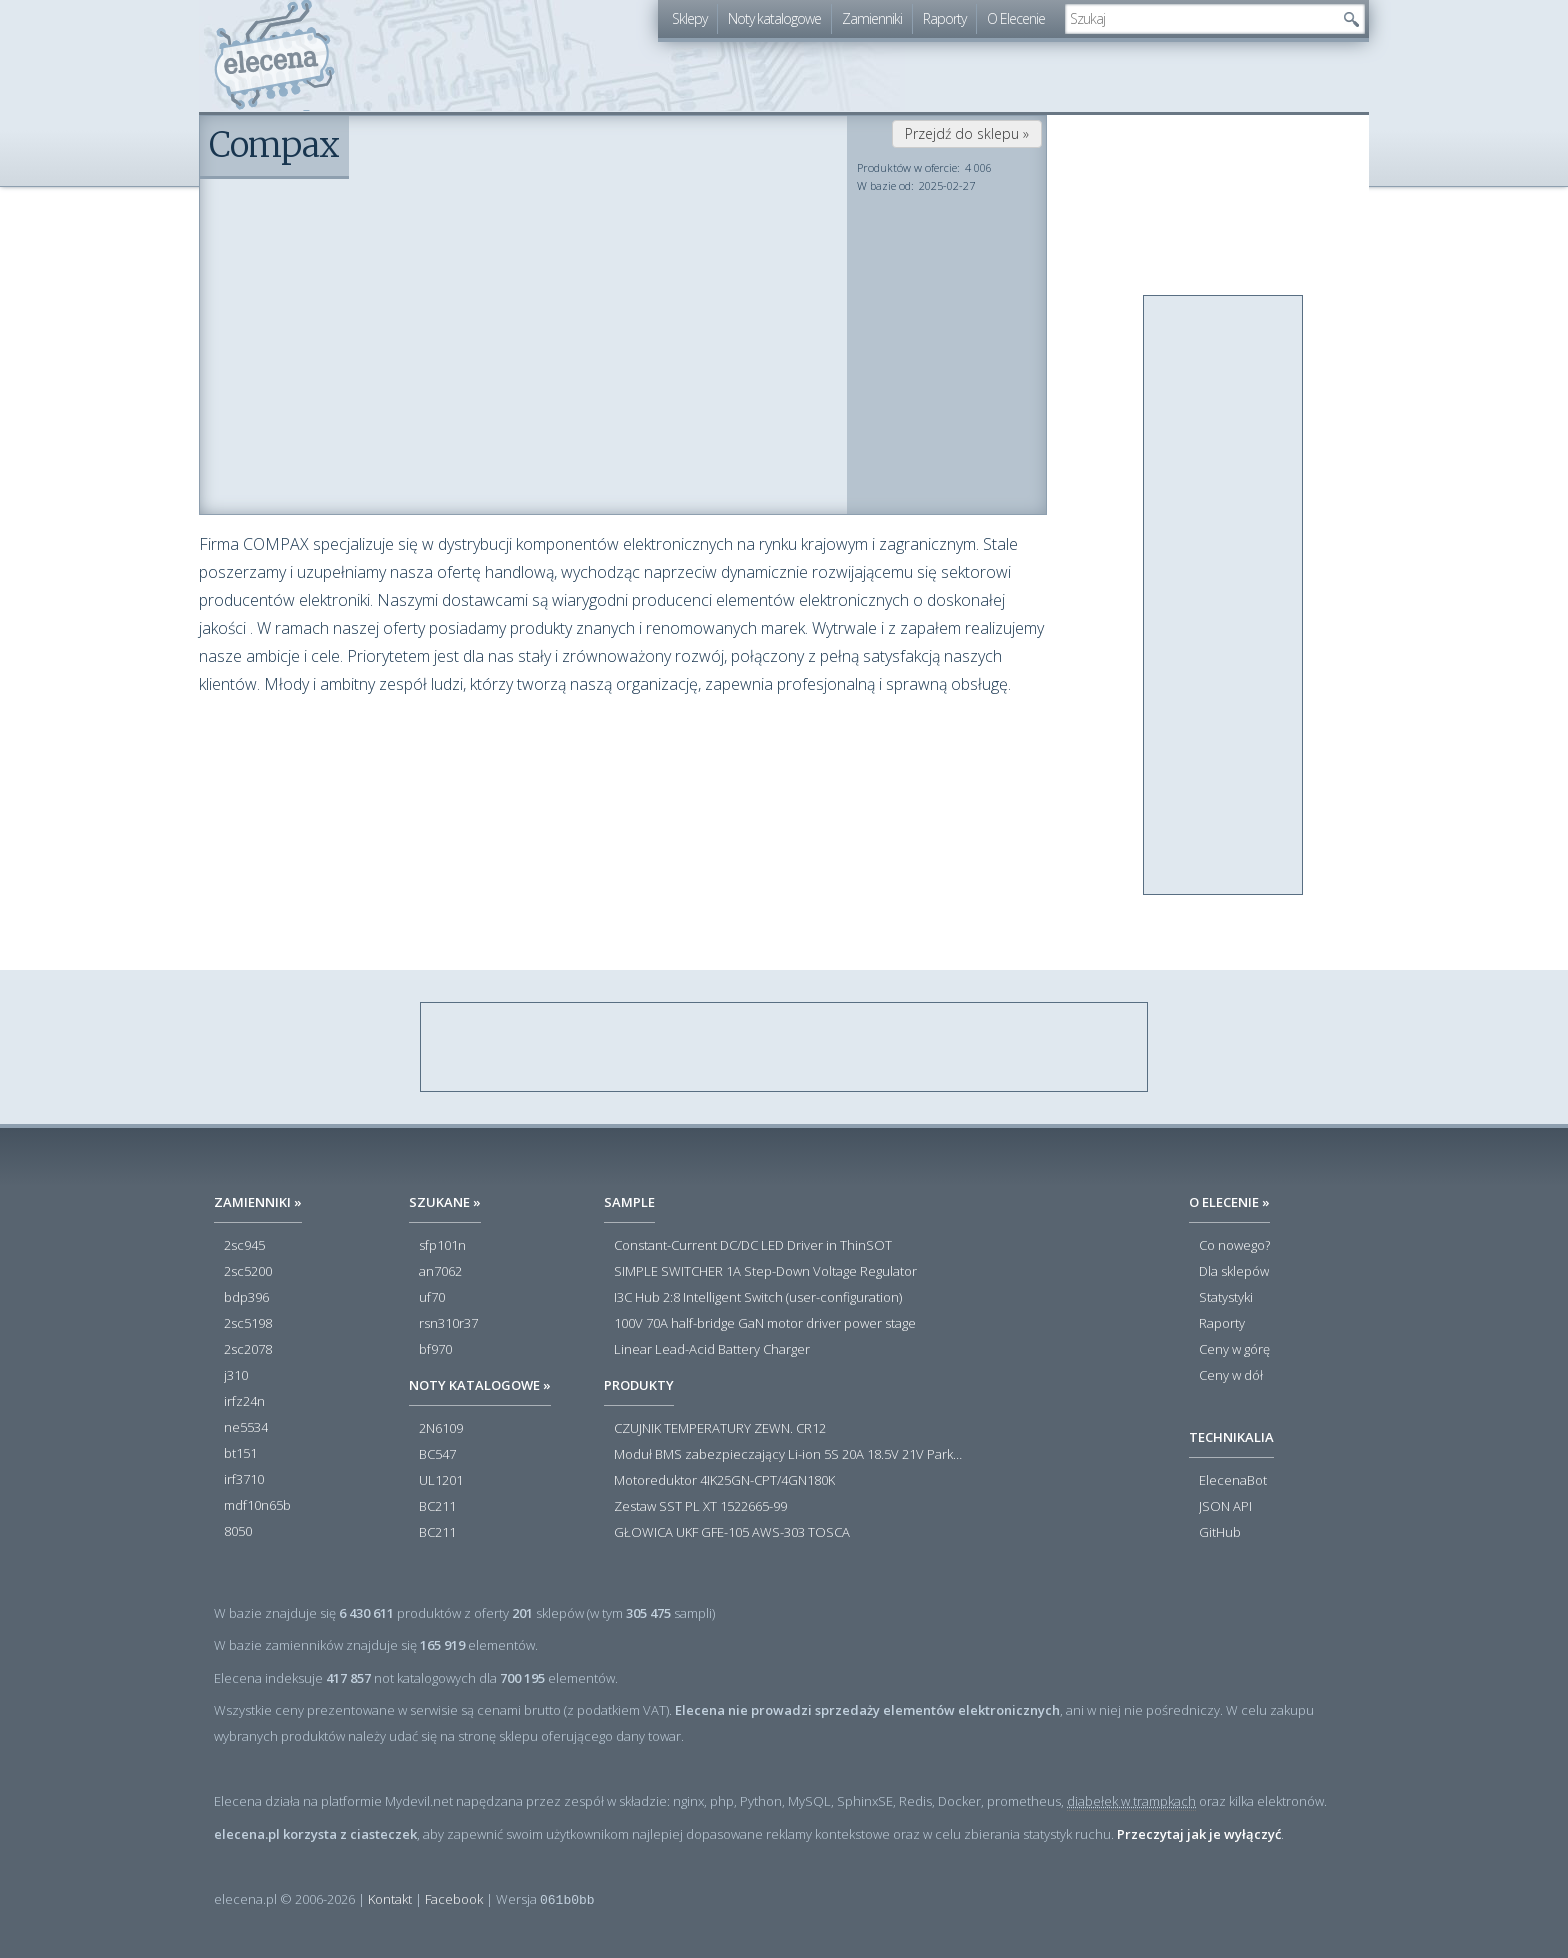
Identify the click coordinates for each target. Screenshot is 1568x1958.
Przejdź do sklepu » (967, 133)
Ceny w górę (1234, 1350)
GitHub (1220, 1533)
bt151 (240, 1454)
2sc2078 (248, 1350)
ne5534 (246, 1428)
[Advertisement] (1224, 596)
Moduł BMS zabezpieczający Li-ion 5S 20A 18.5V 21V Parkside (789, 1455)
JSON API (1225, 1507)
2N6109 (441, 1429)
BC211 (437, 1507)
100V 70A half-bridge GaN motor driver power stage (765, 1324)
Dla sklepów (1234, 1272)
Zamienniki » (258, 1202)
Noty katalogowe (774, 18)
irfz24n (244, 1402)
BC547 (437, 1455)
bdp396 (246, 1298)
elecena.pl (274, 55)
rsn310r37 (448, 1324)
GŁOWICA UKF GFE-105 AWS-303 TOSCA (732, 1533)
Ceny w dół (1231, 1376)
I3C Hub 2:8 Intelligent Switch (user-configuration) (758, 1298)
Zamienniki (872, 18)
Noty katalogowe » (480, 1385)
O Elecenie (1016, 18)
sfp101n (442, 1246)
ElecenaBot (1233, 1481)
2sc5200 (248, 1272)
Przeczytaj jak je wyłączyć (1199, 1834)
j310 (236, 1376)
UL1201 (441, 1481)
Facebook (454, 1899)
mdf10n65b (257, 1506)
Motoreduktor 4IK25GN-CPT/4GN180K (724, 1481)
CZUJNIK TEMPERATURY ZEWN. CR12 (720, 1429)
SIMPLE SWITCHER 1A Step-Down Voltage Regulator (765, 1272)
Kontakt (390, 1899)
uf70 (432, 1298)
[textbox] (1200, 19)
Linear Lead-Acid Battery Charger (712, 1350)
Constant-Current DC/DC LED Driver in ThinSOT (753, 1246)
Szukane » (445, 1202)
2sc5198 (248, 1324)
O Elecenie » (1229, 1202)
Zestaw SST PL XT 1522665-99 (700, 1507)
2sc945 (244, 1246)
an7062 (440, 1272)
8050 (238, 1532)
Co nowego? (1234, 1246)
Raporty (944, 18)
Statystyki (1226, 1298)
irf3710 (244, 1480)
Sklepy (689, 18)
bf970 (435, 1350)
